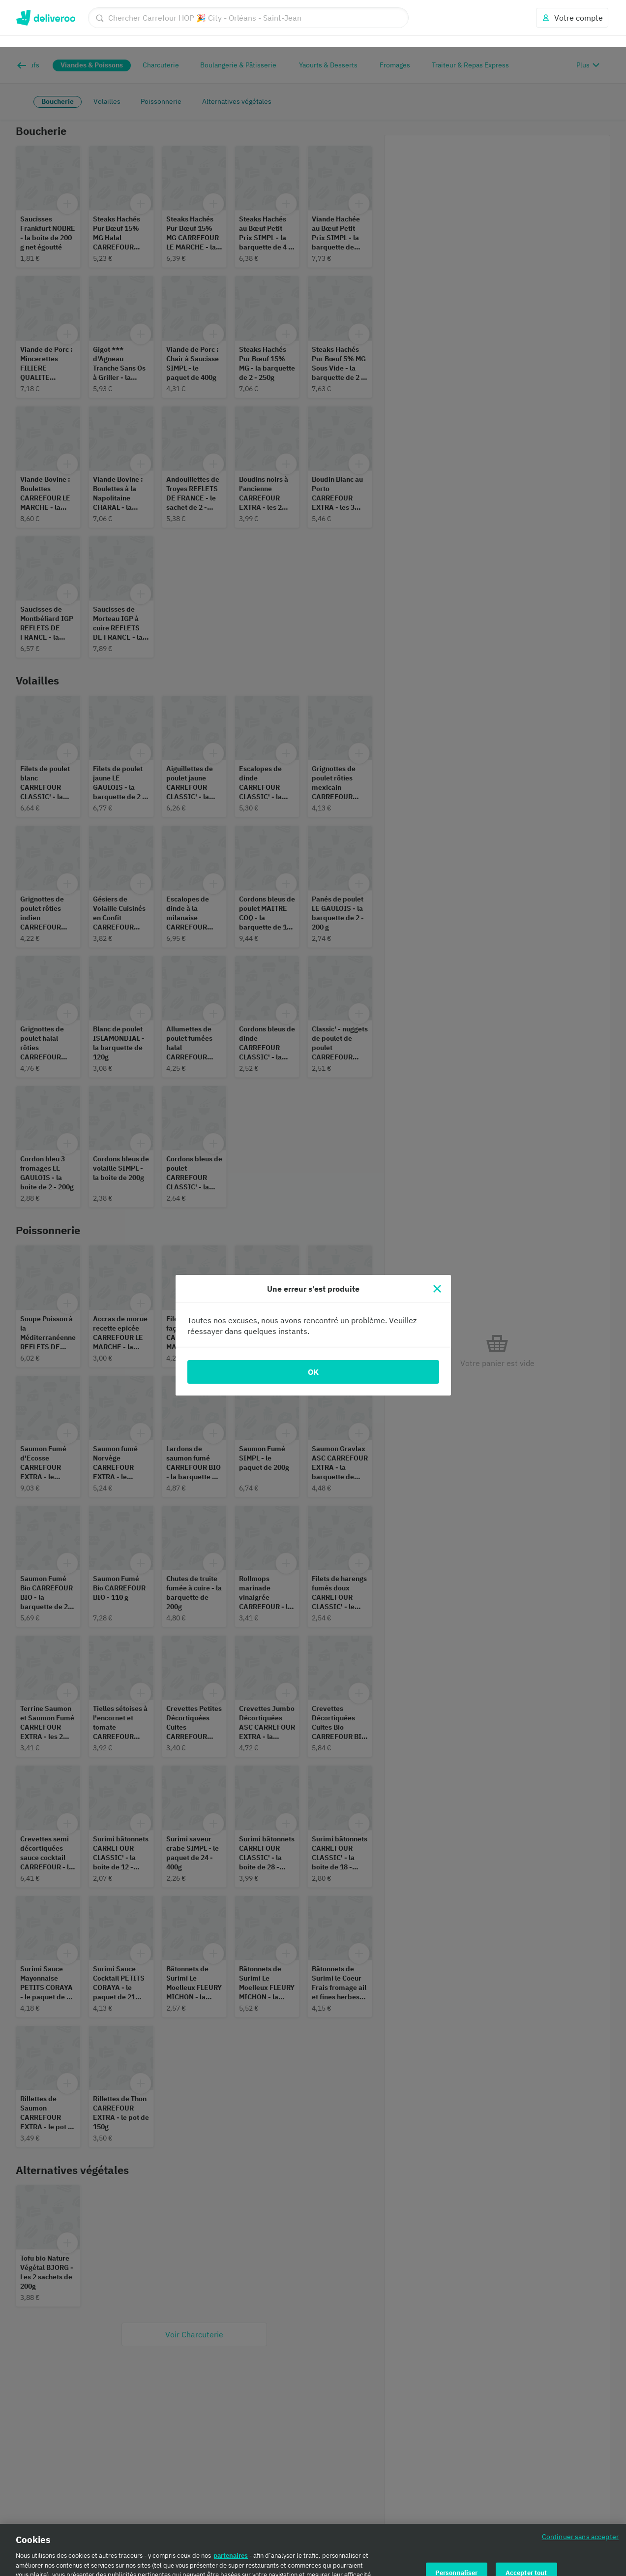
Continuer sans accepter (580, 2489)
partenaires (230, 2508)
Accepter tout (526, 2525)
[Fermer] (437, 1241)
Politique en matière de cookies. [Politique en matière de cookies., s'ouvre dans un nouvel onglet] (81, 2566)
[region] (313, 2526)
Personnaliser (456, 2525)
